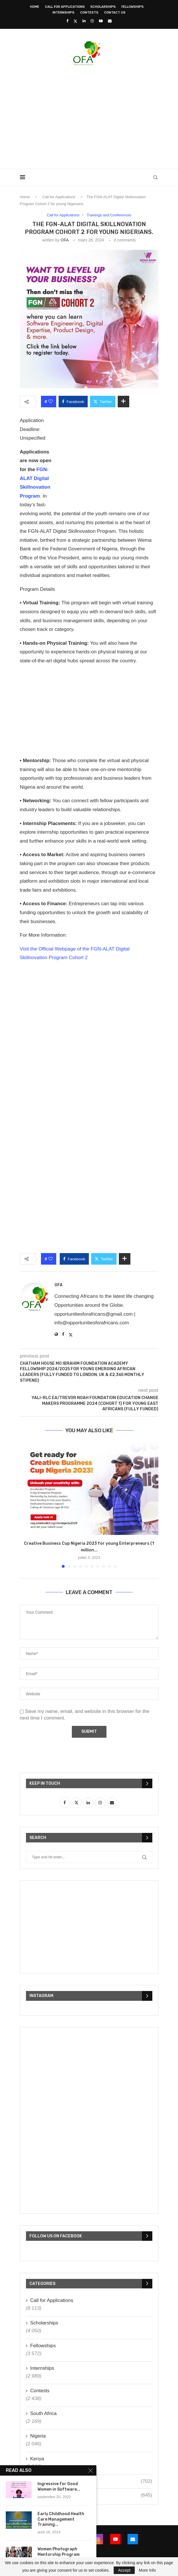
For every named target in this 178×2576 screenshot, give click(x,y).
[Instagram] (92, 21)
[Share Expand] (123, 401)
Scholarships (103, 7)
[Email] (110, 21)
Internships (63, 12)
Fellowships (132, 7)
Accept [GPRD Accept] (124, 2570)
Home (34, 7)
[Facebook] (67, 21)
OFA (64, 240)
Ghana (91, 2481)
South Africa (43, 2413)
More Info (147, 2570)
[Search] (155, 177)
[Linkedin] (84, 21)
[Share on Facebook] (73, 401)
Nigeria (38, 2436)
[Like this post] (50, 401)
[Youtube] (101, 21)
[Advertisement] (99, 115)
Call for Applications (65, 7)
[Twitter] (75, 21)
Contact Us (114, 12)
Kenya (37, 2458)
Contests (89, 12)
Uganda (91, 2495)
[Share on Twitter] (102, 401)
